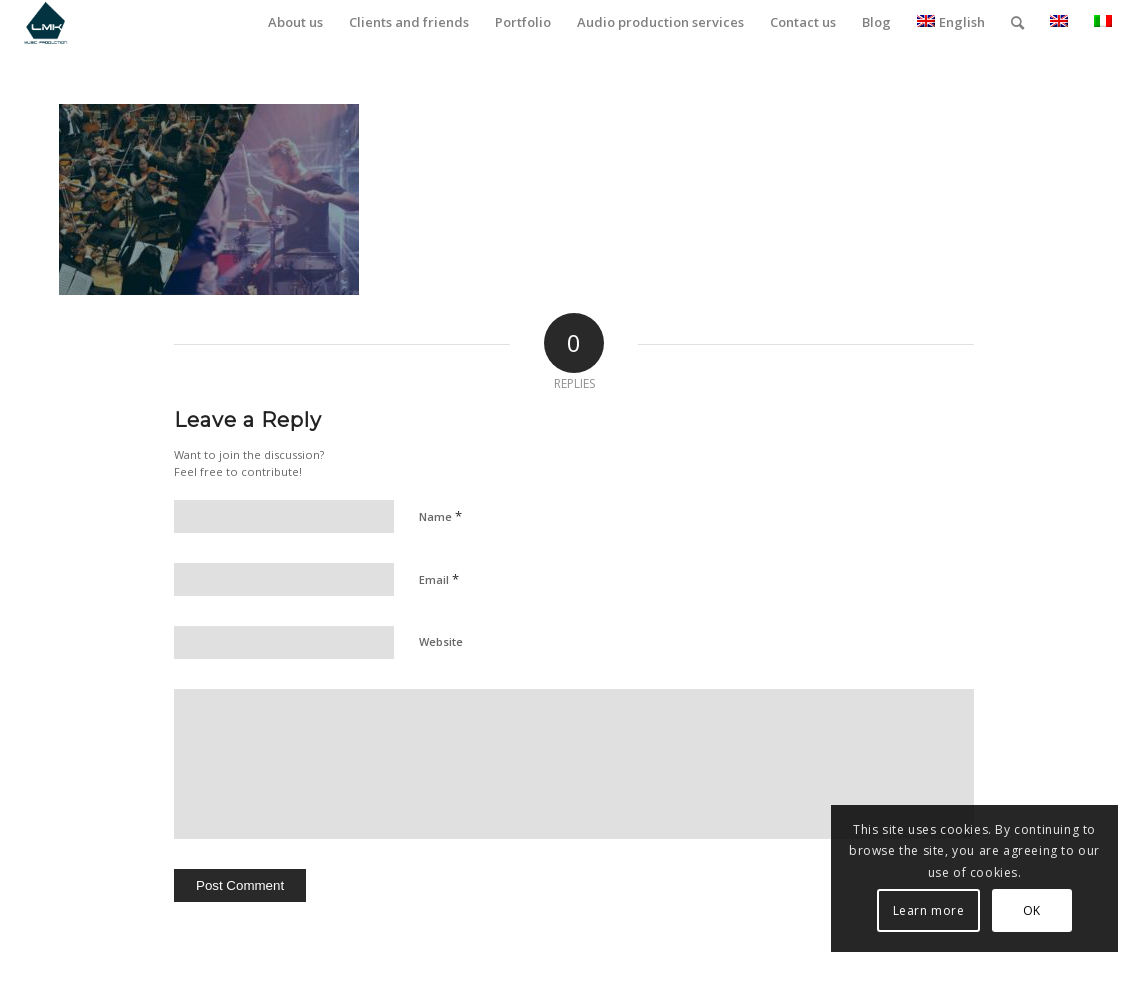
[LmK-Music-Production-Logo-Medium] (45, 22)
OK (1032, 910)
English (951, 22)
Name (440, 516)
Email (439, 579)
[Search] (1017, 22)
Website (441, 641)
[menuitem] (295, 22)
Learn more (929, 910)
